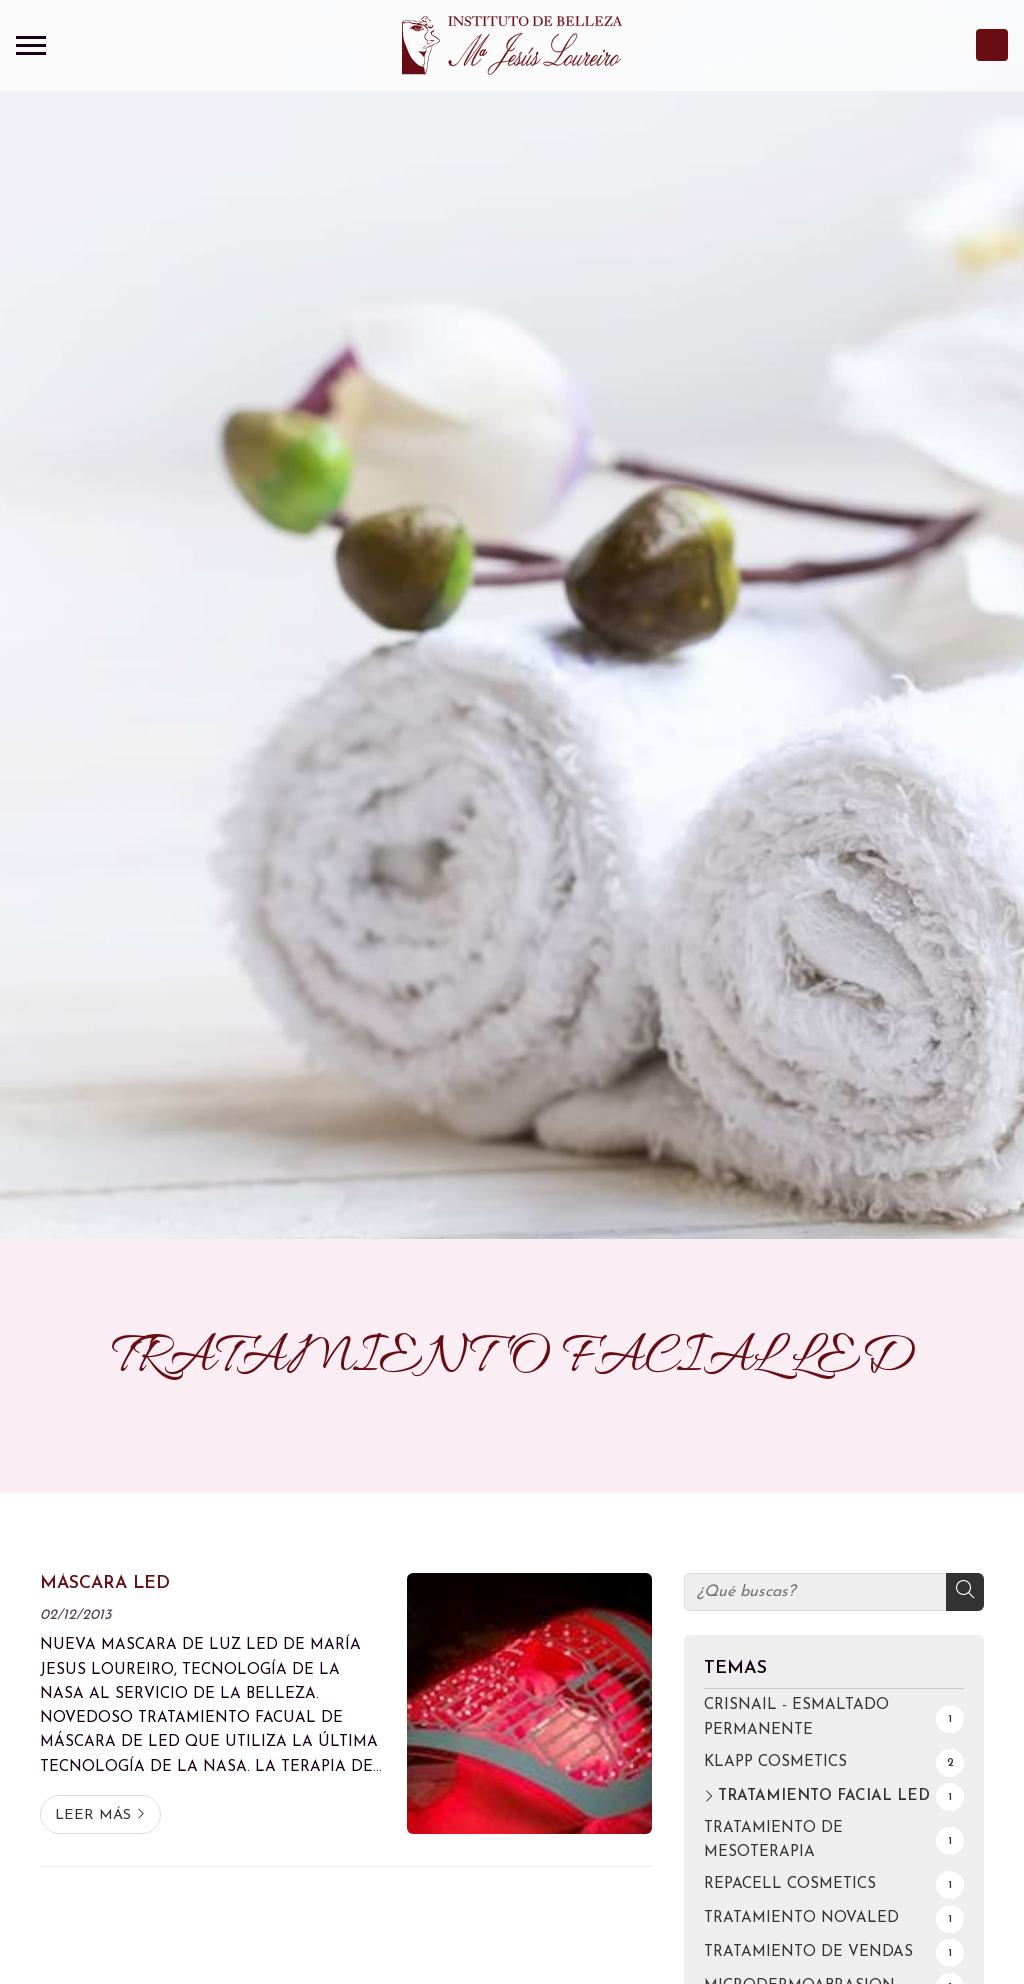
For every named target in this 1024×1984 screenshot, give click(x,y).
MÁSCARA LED (105, 1583)
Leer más (93, 1815)
